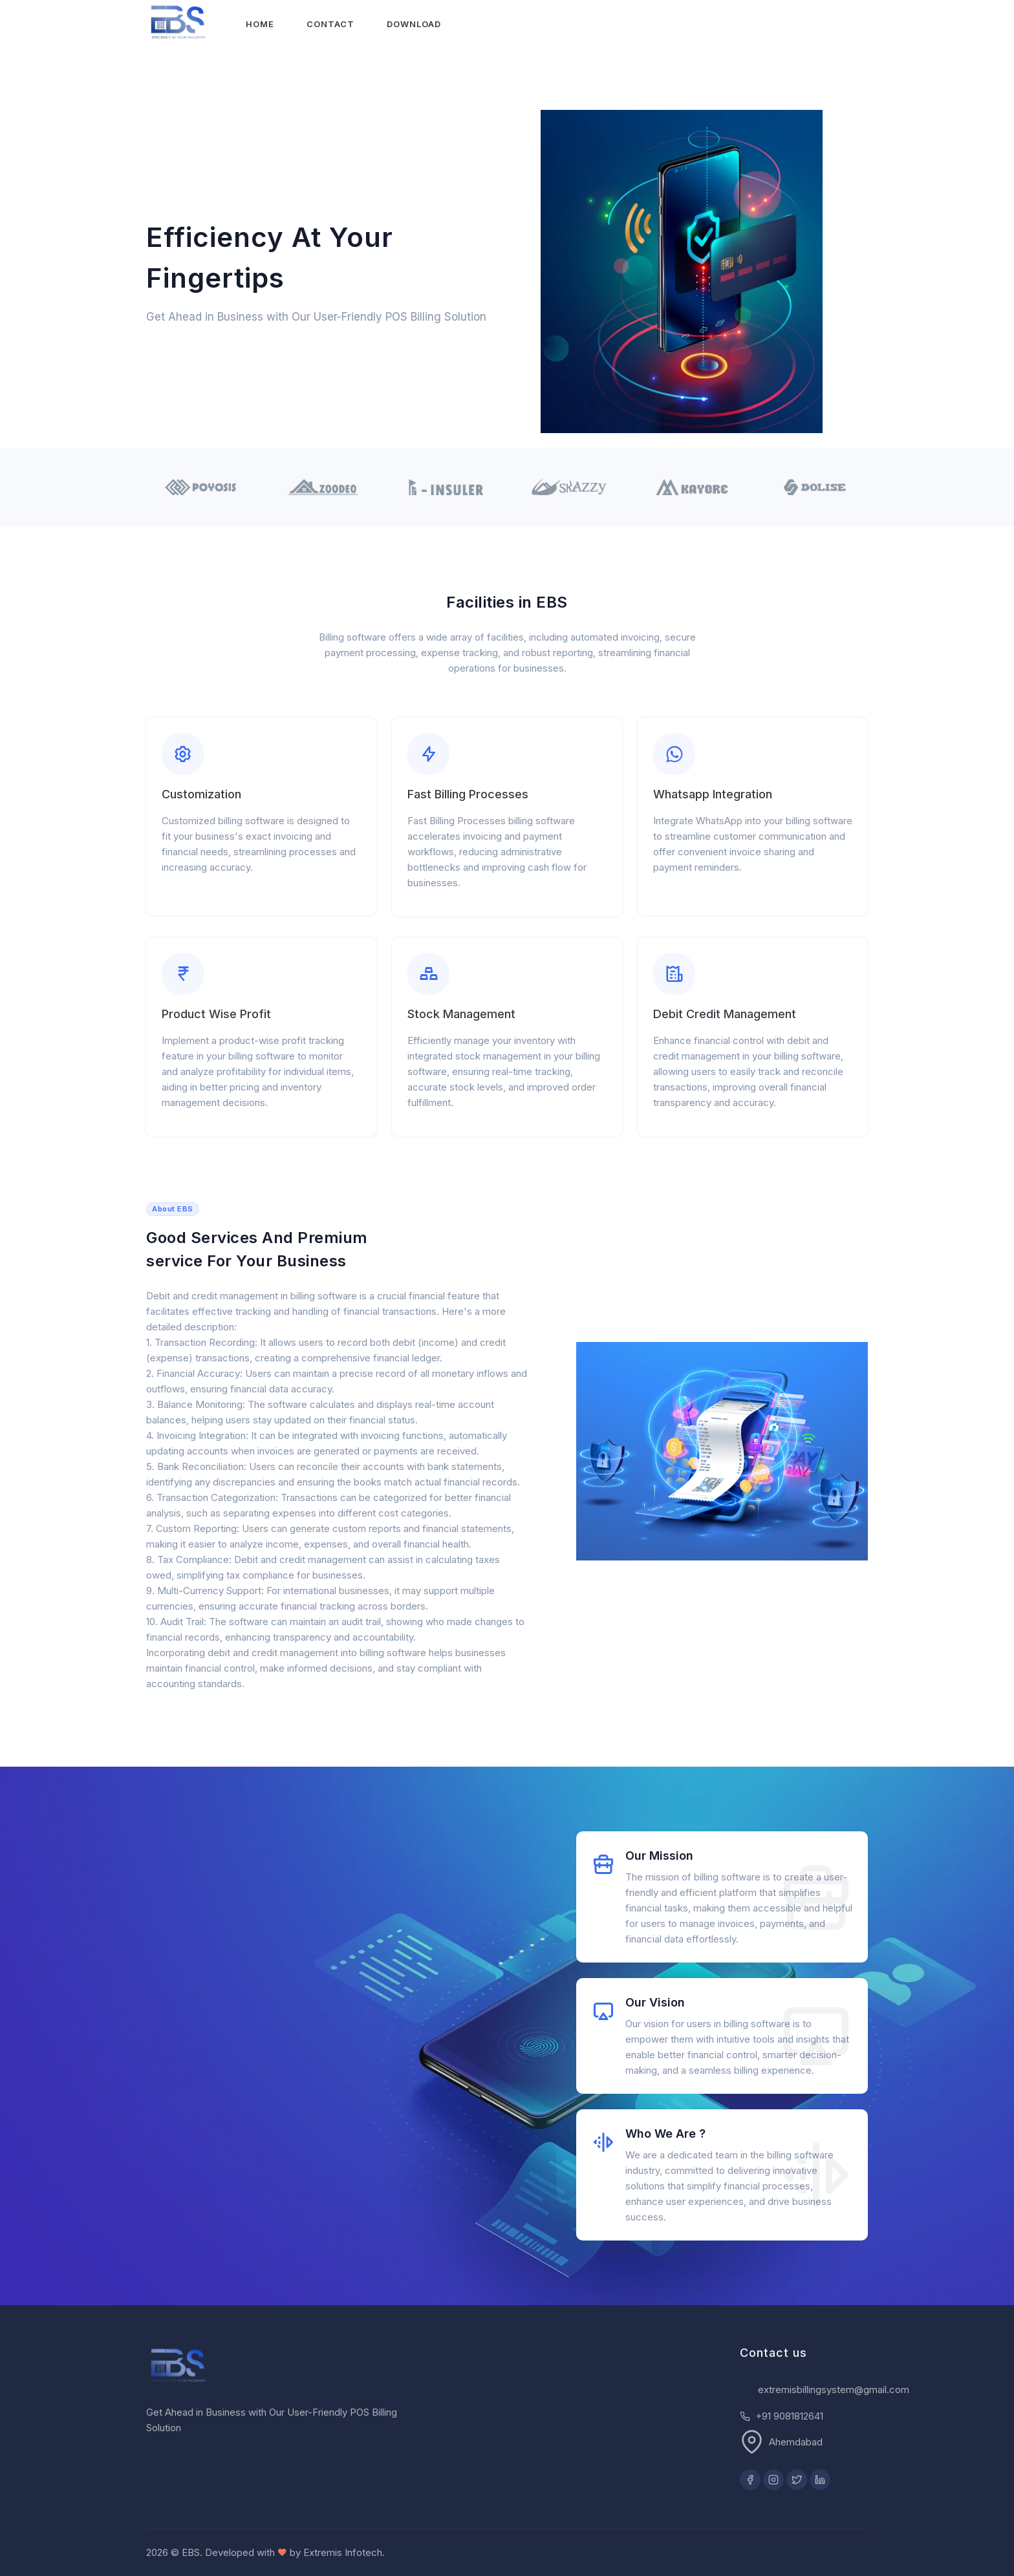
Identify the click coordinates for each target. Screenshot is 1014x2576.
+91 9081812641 (789, 2416)
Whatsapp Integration (712, 794)
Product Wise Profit (216, 1014)
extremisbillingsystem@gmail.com (833, 2389)
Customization (201, 794)
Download (414, 24)
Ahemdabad (796, 2442)
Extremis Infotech (342, 2552)
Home (260, 24)
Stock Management (461, 1014)
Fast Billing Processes (467, 794)
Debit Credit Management (724, 1014)
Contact (331, 24)
